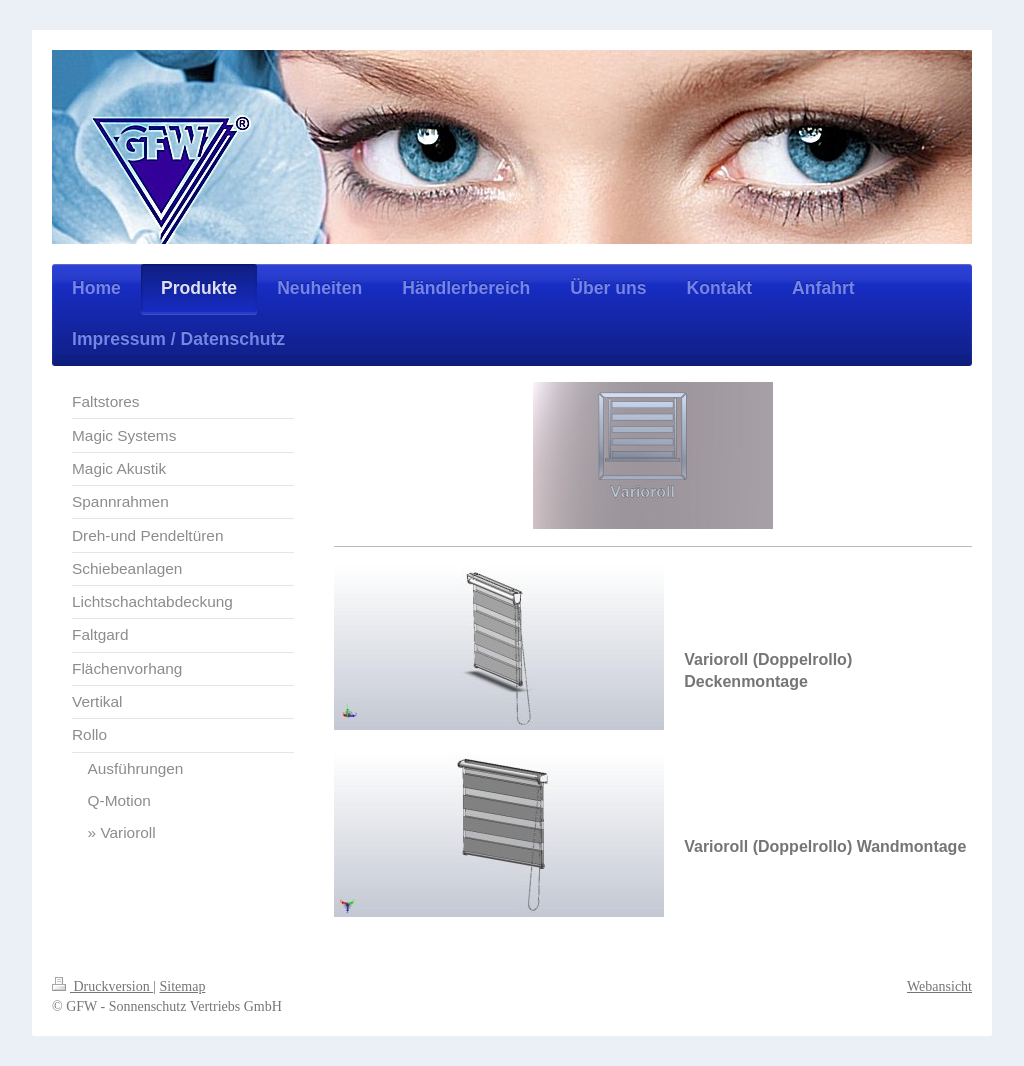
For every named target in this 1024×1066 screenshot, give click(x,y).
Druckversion (102, 986)
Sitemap (183, 986)
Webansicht (939, 986)
